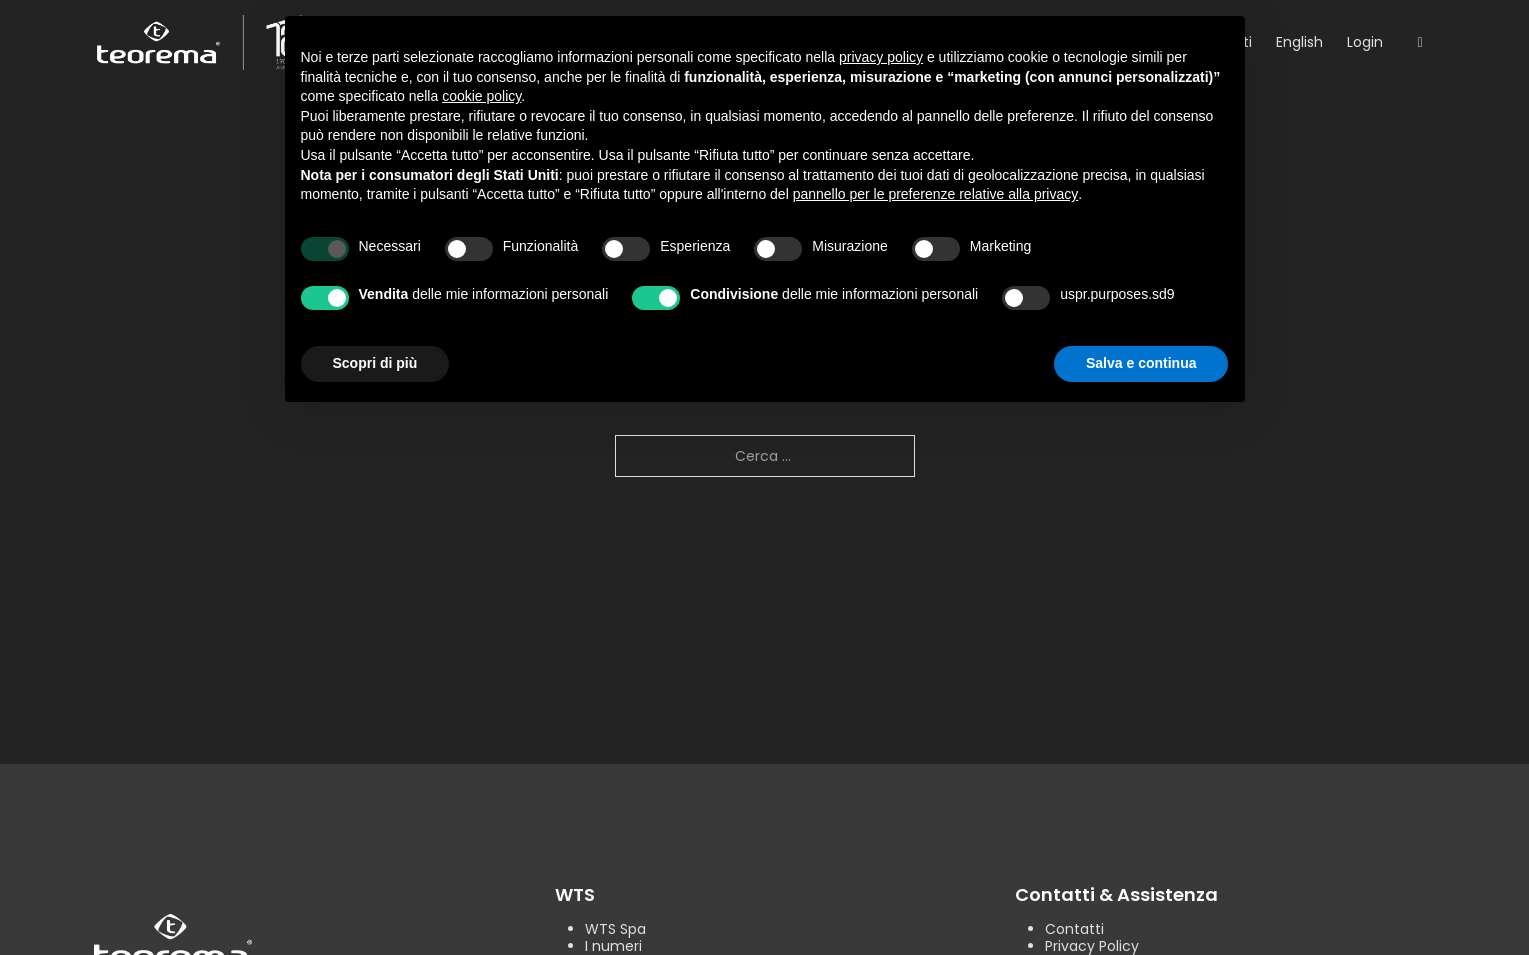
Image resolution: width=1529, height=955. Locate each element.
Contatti (1074, 929)
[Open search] (1419, 43)
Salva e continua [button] (1141, 363)
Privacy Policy (1092, 946)
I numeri (613, 946)
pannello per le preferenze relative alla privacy (936, 194)
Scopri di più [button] (375, 363)
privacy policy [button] (881, 57)
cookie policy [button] (481, 96)
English (1299, 42)
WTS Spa (615, 929)
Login (1365, 42)
